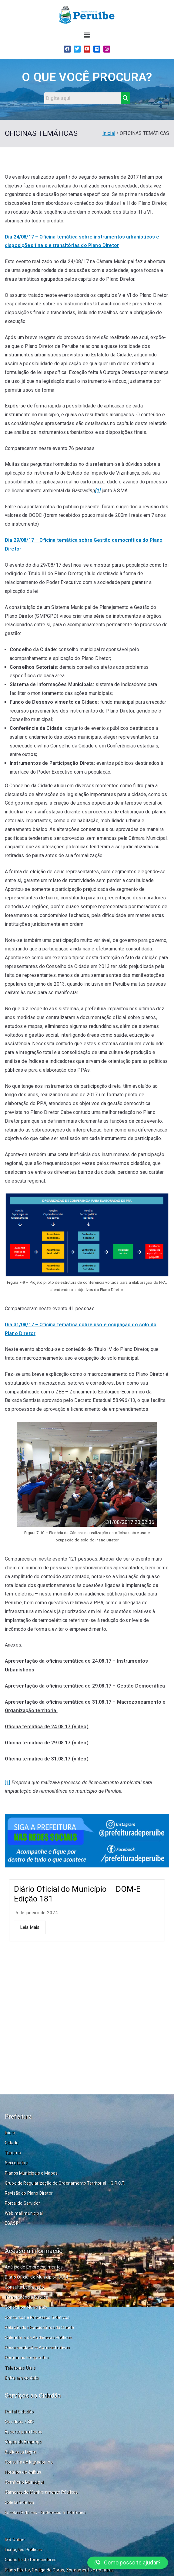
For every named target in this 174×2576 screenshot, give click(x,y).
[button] (87, 35)
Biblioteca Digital (21, 2452)
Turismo (13, 2152)
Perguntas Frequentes (27, 2357)
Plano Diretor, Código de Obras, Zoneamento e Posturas (59, 2569)
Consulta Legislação (24, 2287)
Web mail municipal (24, 2213)
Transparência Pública (26, 2297)
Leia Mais (29, 1927)
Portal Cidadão (19, 2411)
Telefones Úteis (20, 2367)
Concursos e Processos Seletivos (37, 2317)
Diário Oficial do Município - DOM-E (38, 2277)
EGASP (12, 2223)
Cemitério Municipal (24, 2482)
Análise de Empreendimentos (34, 2267)
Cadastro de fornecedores (30, 2559)
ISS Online (15, 2539)
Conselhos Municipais (26, 2307)
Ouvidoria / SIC (19, 2421)
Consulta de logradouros (29, 2462)
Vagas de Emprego (23, 2441)
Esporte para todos (23, 2431)
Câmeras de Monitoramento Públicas (41, 2492)
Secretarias (16, 2162)
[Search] (82, 98)
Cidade (11, 2142)
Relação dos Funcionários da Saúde (39, 2327)
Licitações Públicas (23, 2549)
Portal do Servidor (22, 2203)
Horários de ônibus (23, 2472)
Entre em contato (22, 2377)
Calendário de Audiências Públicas (38, 2337)
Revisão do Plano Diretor (29, 2193)
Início (10, 2132)
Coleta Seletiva (19, 2502)
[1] (7, 1782)
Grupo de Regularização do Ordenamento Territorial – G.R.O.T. (65, 2183)
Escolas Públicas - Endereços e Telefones (45, 2512)
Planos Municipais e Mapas (31, 2173)
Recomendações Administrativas (37, 2347)
